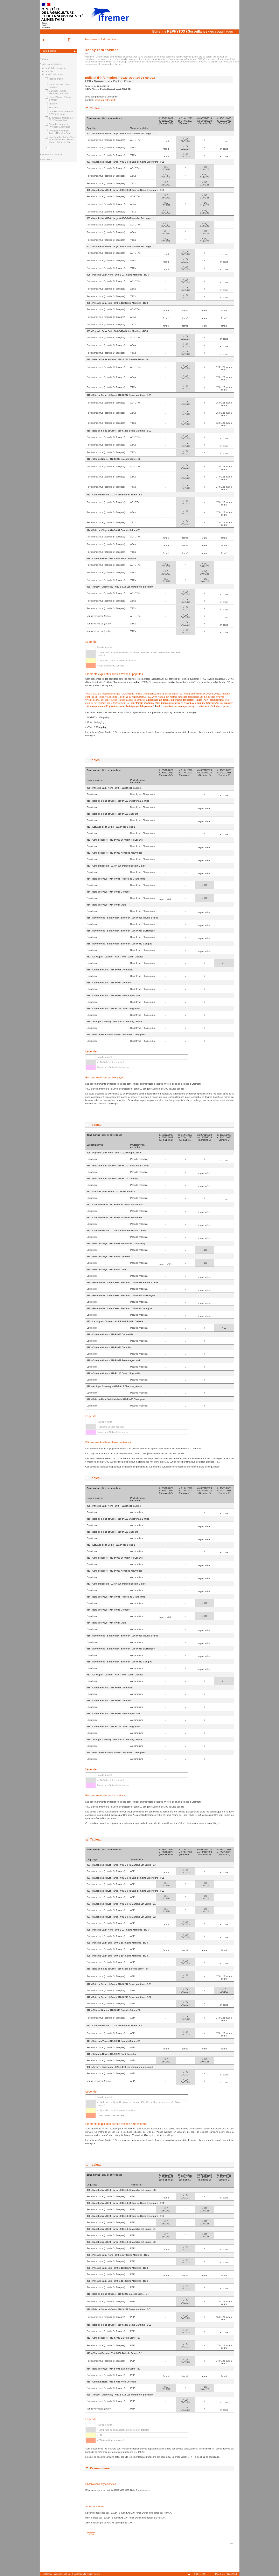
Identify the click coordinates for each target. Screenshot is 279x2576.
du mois (49, 71)
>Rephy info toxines (108, 39)
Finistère (53, 103)
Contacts (47, 2574)
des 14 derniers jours (55, 68)
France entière (56, 78)
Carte (45, 59)
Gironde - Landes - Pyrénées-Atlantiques (60, 125)
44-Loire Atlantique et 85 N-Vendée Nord (61, 112)
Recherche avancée (52, 154)
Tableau (96, 108)
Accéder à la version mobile (87, 2574)
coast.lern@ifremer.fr (105, 100)
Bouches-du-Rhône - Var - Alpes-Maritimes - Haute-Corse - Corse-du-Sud (62, 139)
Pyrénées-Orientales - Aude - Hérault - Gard (60, 131)
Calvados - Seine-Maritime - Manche (58, 92)
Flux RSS (47, 159)
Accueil (88, 39)
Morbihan (53, 107)
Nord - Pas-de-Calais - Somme (60, 85)
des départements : (54, 74)
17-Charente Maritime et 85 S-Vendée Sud (61, 119)
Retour (91, 2534)
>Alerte (95, 39)
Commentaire (100, 2468)
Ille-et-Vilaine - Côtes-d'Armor (60, 98)
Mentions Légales (62, 2574)
